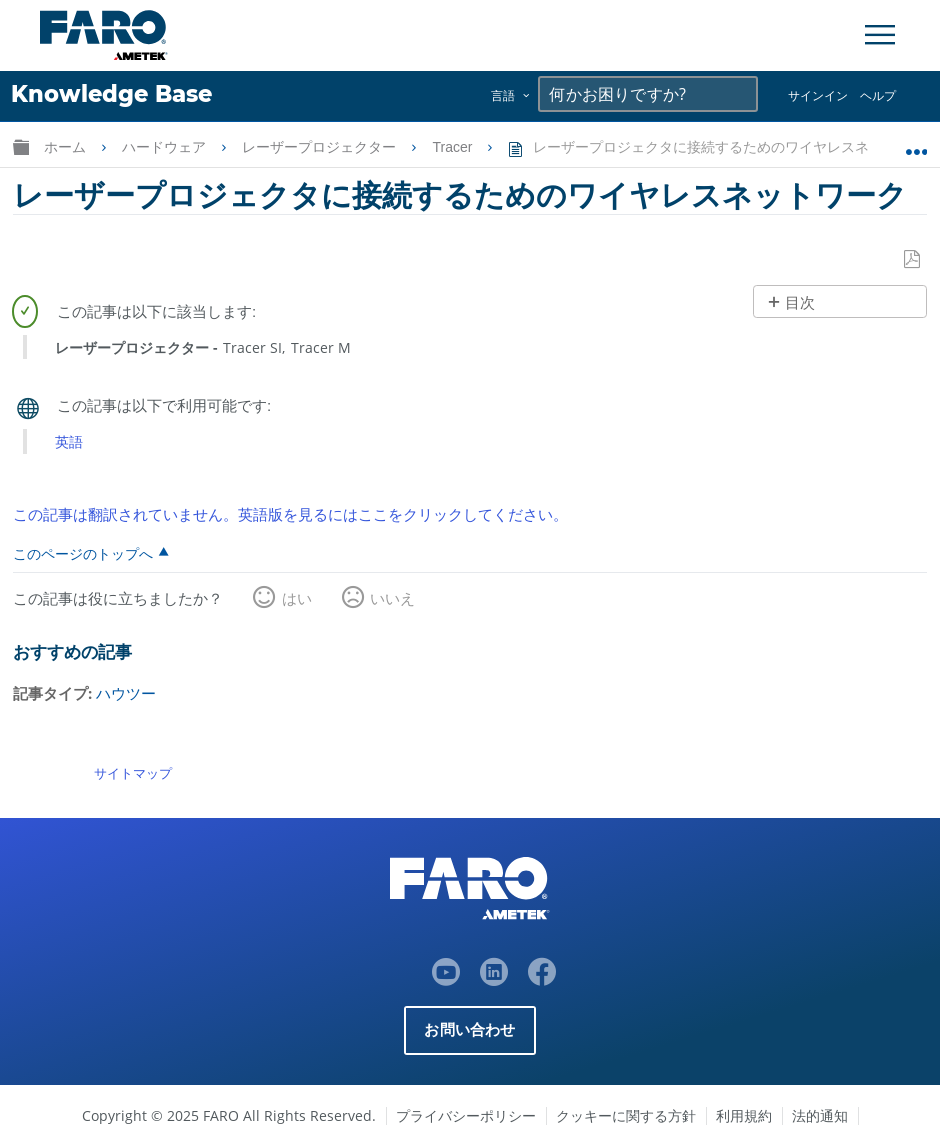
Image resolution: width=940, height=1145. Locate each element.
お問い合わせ (469, 1028)
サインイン (818, 95)
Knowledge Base (111, 94)
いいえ (392, 598)
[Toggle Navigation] (880, 35)
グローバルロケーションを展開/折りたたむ (916, 143)
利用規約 (744, 1114)
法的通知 (820, 1114)
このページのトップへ (83, 553)
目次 (800, 302)
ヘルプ (878, 95)
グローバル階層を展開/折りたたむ (21, 146)
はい (297, 598)
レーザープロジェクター (321, 147)
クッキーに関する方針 (626, 1114)
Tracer (454, 147)
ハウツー (126, 693)
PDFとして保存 (913, 260)
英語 (69, 441)
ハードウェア (166, 147)
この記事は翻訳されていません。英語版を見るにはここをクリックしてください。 (290, 513)
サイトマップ (133, 773)
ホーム (67, 147)
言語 (503, 95)
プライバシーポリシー (466, 1114)
